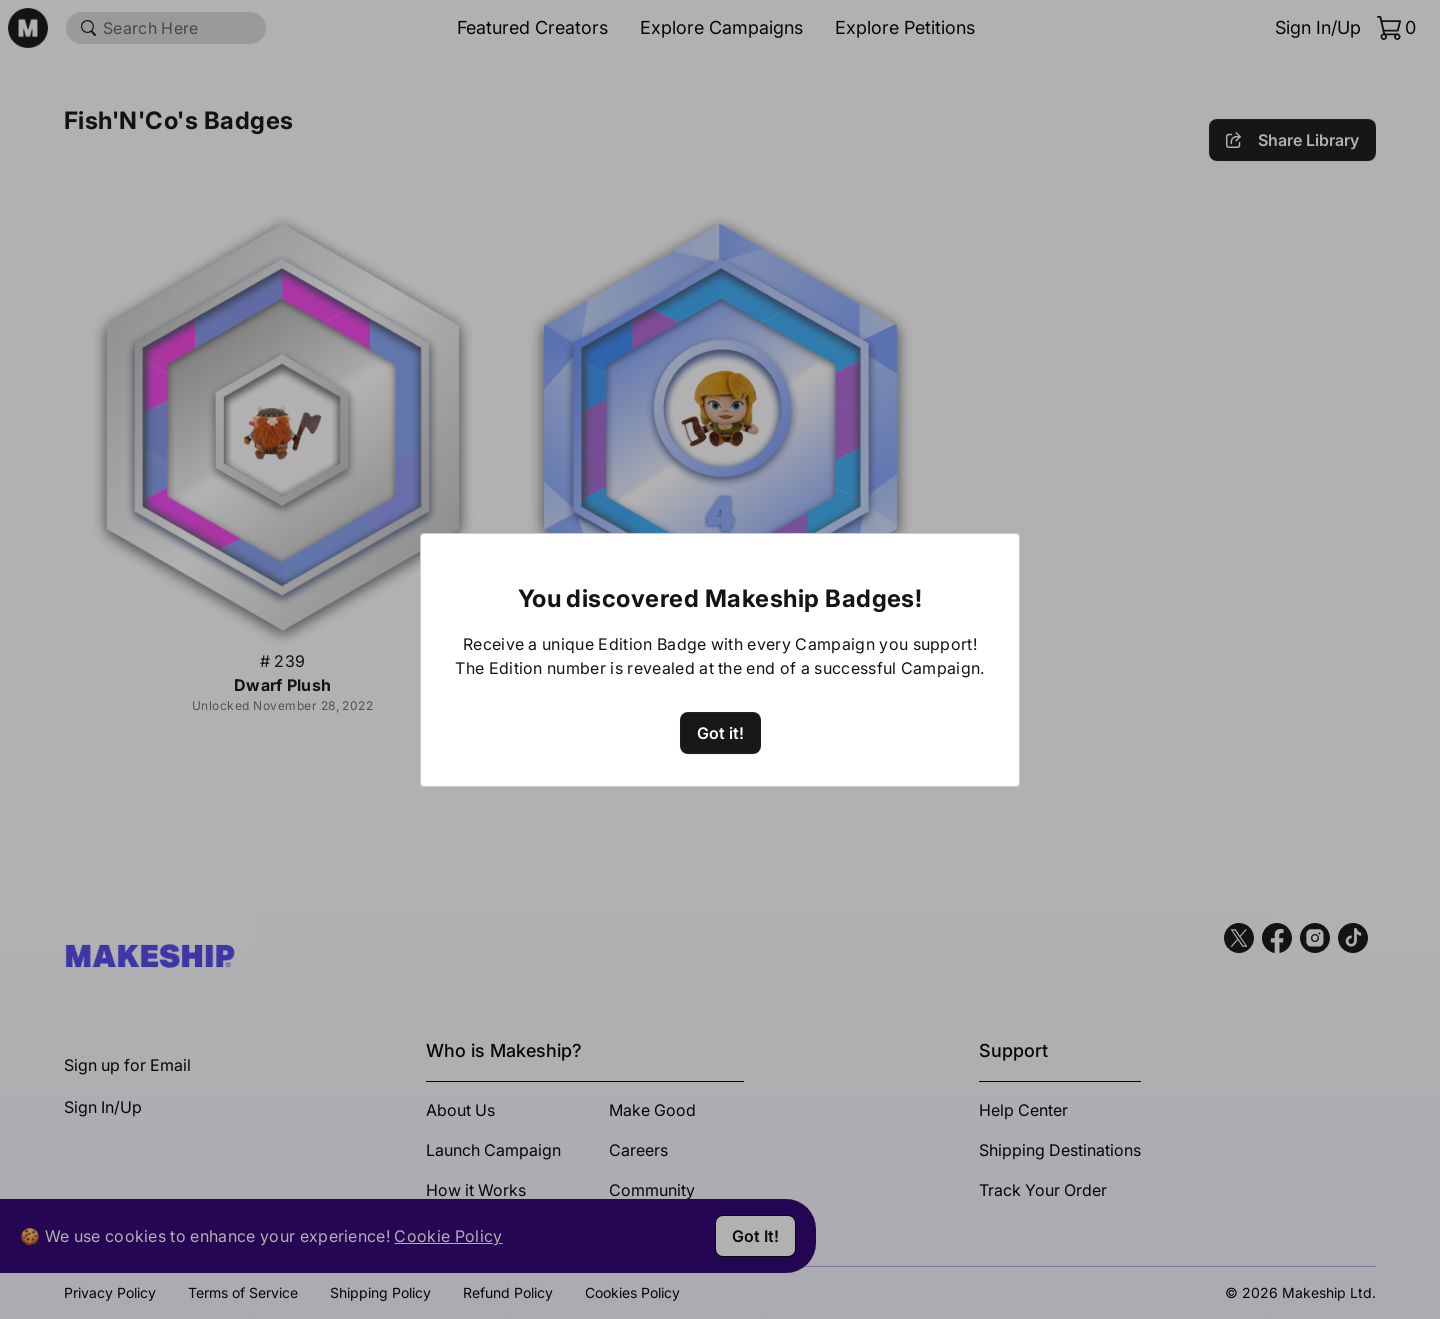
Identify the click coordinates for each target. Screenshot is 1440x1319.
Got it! (720, 733)
